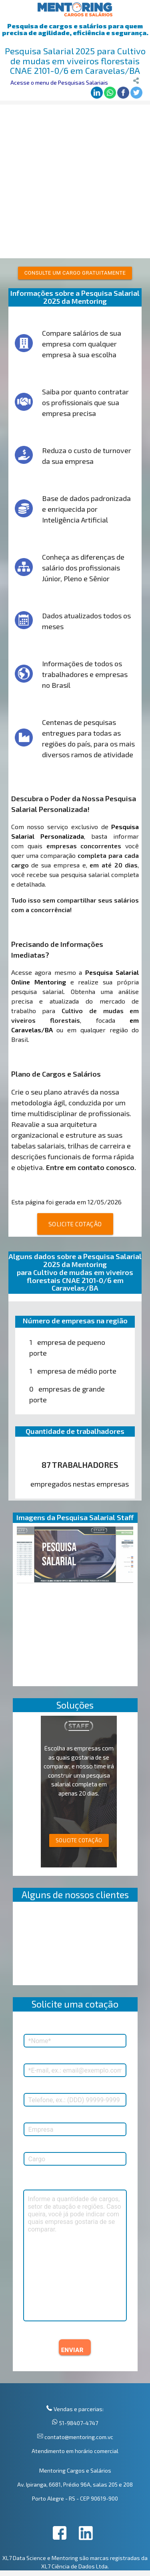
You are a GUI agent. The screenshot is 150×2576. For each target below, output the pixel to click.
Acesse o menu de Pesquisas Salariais (59, 82)
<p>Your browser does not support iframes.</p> (75, 1945)
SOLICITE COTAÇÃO (75, 1224)
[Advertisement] (75, 179)
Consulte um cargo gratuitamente (75, 273)
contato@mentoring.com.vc (78, 2436)
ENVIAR (72, 2350)
